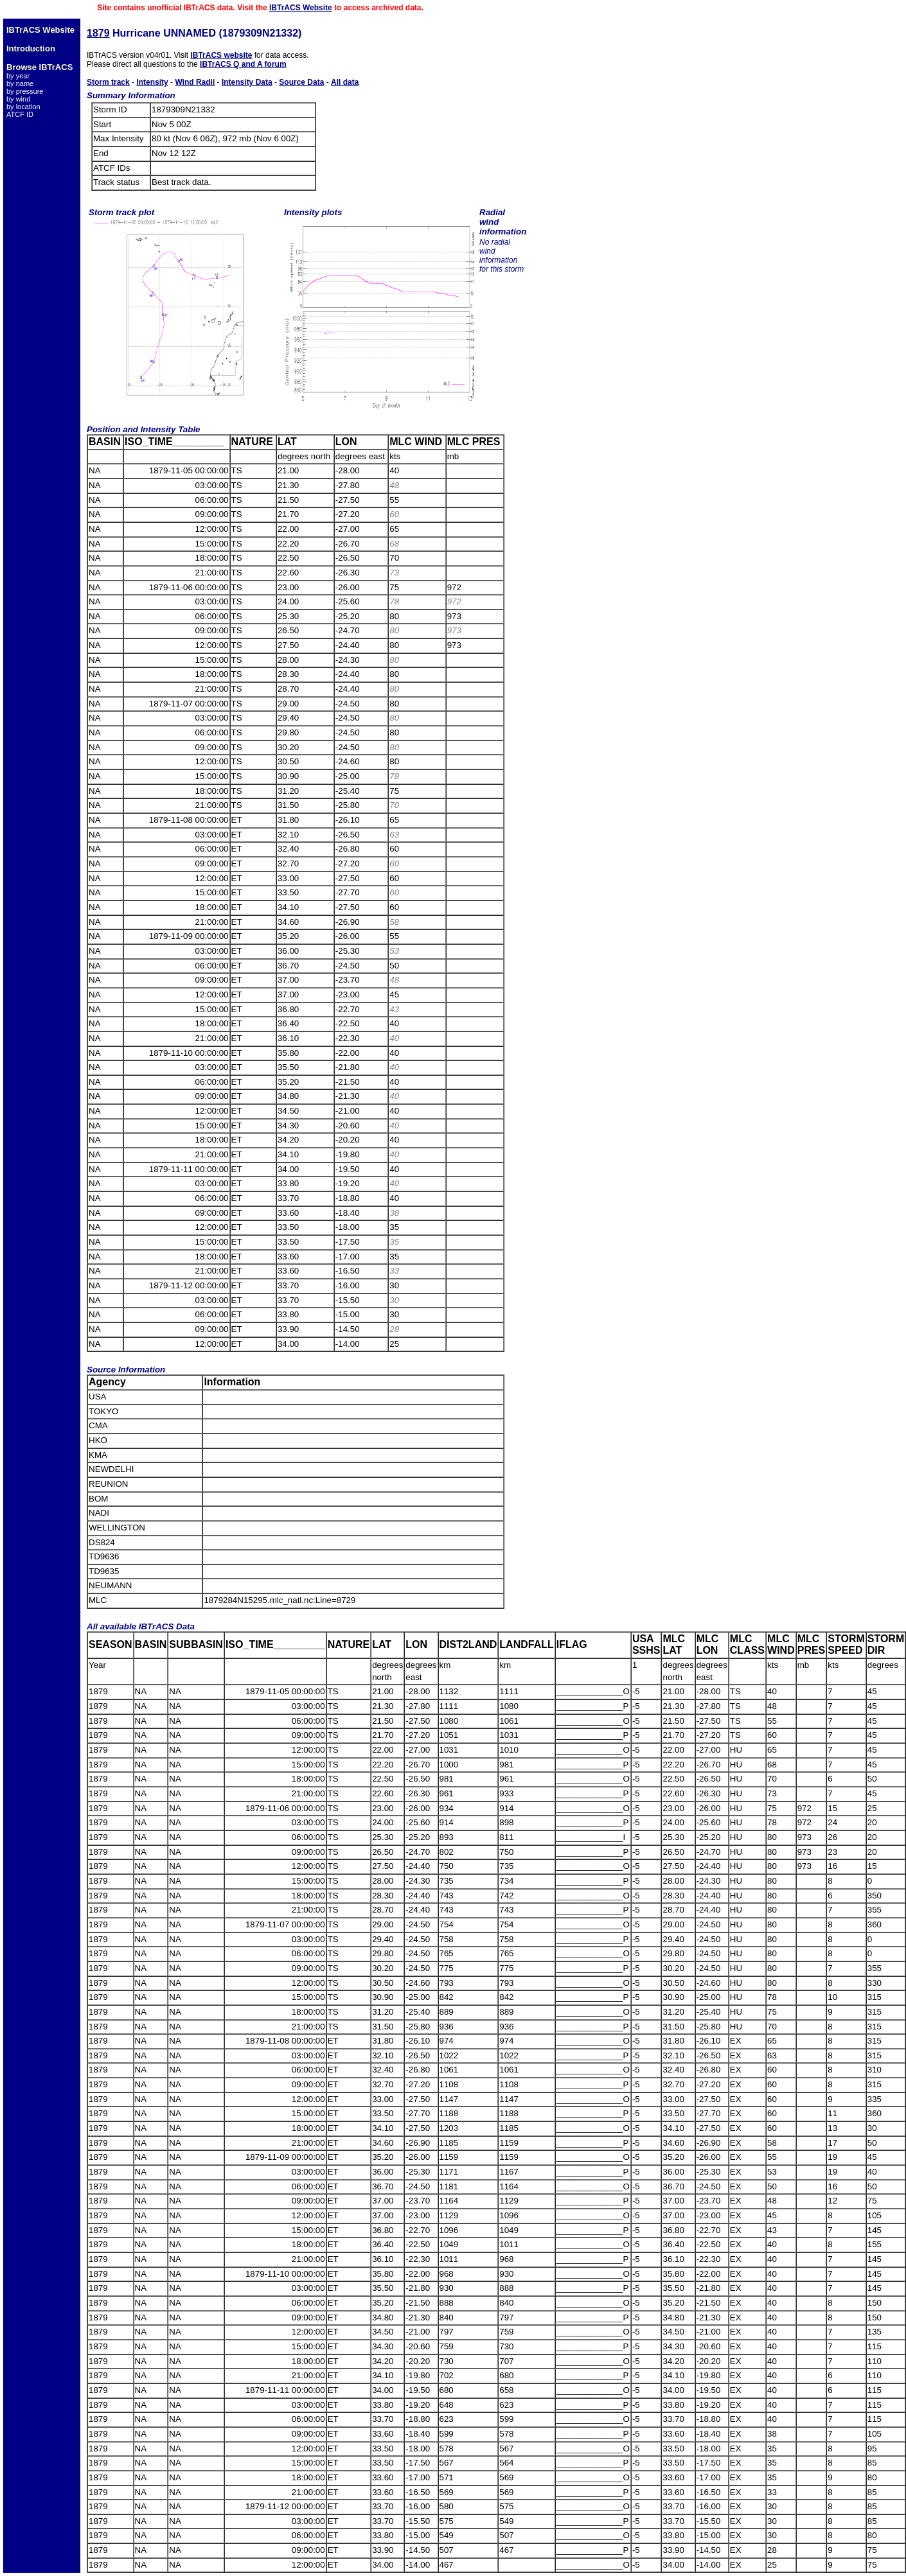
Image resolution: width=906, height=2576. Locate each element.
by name (19, 83)
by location (23, 106)
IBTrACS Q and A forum (243, 64)
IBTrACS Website (300, 7)
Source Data (301, 82)
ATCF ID (19, 114)
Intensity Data (247, 82)
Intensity (152, 82)
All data (345, 82)
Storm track (108, 82)
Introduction (30, 48)
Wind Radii (195, 82)
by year (18, 76)
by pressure (24, 91)
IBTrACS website (221, 55)
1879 (98, 33)
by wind (18, 99)
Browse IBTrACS (39, 67)
